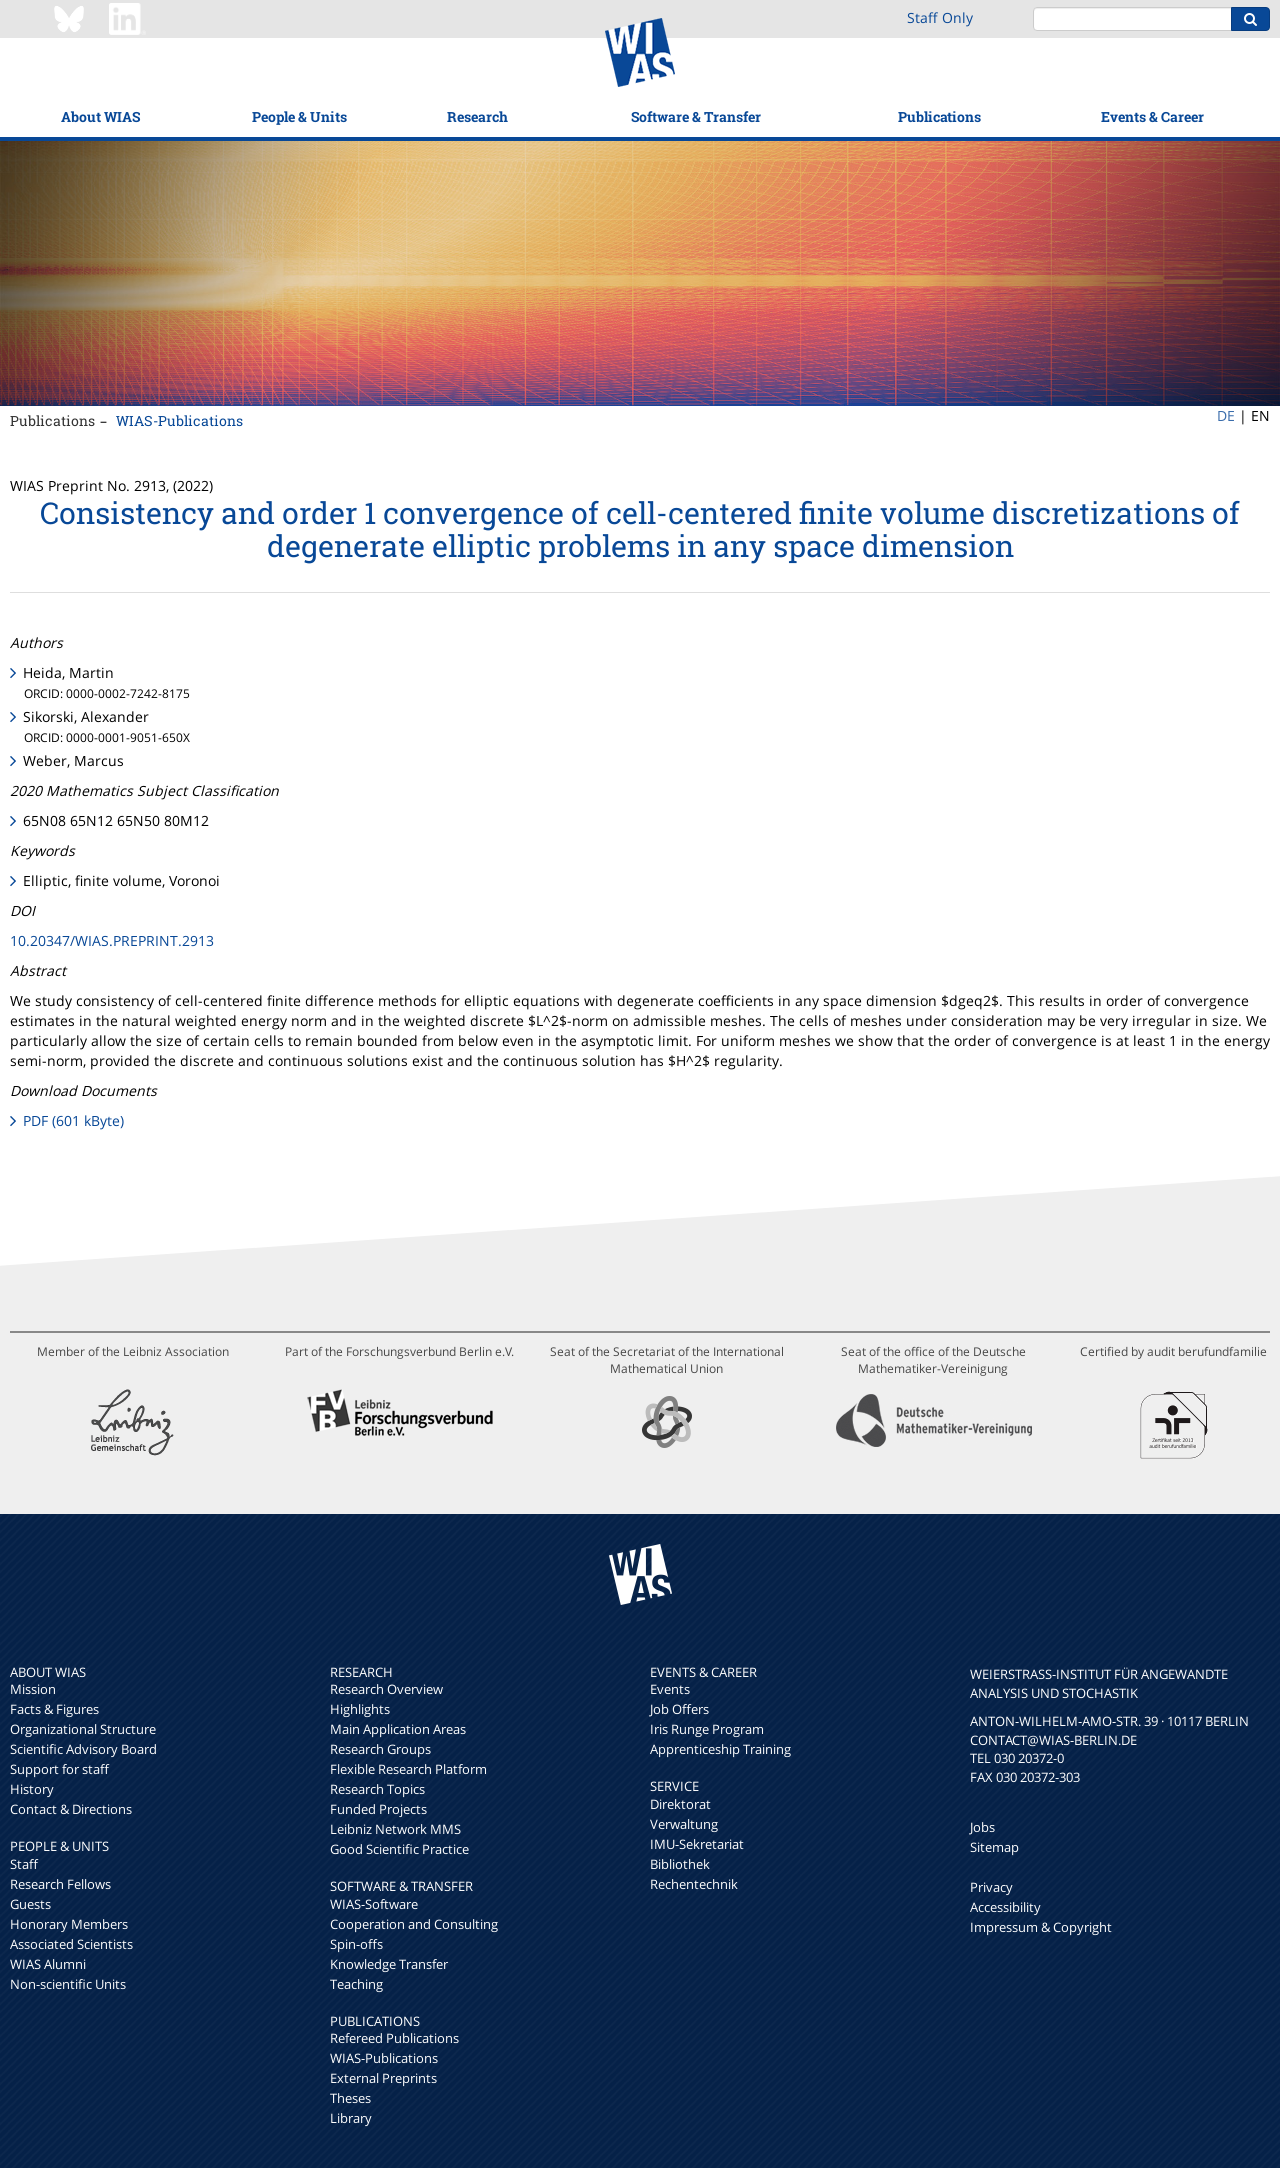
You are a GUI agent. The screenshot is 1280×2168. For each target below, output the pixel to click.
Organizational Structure (83, 1729)
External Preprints (383, 2078)
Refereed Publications (394, 2038)
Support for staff (59, 1769)
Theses (350, 2098)
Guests (30, 1904)
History (32, 1789)
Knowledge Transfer (389, 1964)
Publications (939, 116)
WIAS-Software (374, 1904)
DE (1226, 415)
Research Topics (377, 1789)
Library (351, 2118)
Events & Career (1152, 116)
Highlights (360, 1709)
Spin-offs (356, 1944)
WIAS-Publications (179, 420)
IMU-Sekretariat (697, 1844)
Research (477, 116)
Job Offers (679, 1709)
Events (670, 1689)
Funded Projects (378, 1809)
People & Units (299, 116)
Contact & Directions (71, 1809)
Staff (24, 1864)
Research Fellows (60, 1884)
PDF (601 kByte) (73, 1120)
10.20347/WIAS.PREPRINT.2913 (112, 940)
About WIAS (100, 116)
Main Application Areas (398, 1729)
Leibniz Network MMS (395, 1829)
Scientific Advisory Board (83, 1749)
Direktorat (680, 1804)
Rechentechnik (694, 1884)
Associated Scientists (71, 1944)
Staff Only (940, 17)
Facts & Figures (54, 1709)
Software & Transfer (696, 116)
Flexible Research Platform (408, 1769)
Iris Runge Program (707, 1729)
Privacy (991, 1887)
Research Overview (386, 1689)
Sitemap (994, 1847)
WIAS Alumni (48, 1964)
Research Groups (380, 1749)
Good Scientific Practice (399, 1849)
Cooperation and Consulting (414, 1924)
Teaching (356, 1984)
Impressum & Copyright (1041, 1927)
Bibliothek (680, 1864)
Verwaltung (684, 1824)
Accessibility (1005, 1907)
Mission (33, 1689)
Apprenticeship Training (720, 1749)
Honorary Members (69, 1924)
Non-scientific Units (68, 1984)
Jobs (982, 1827)
